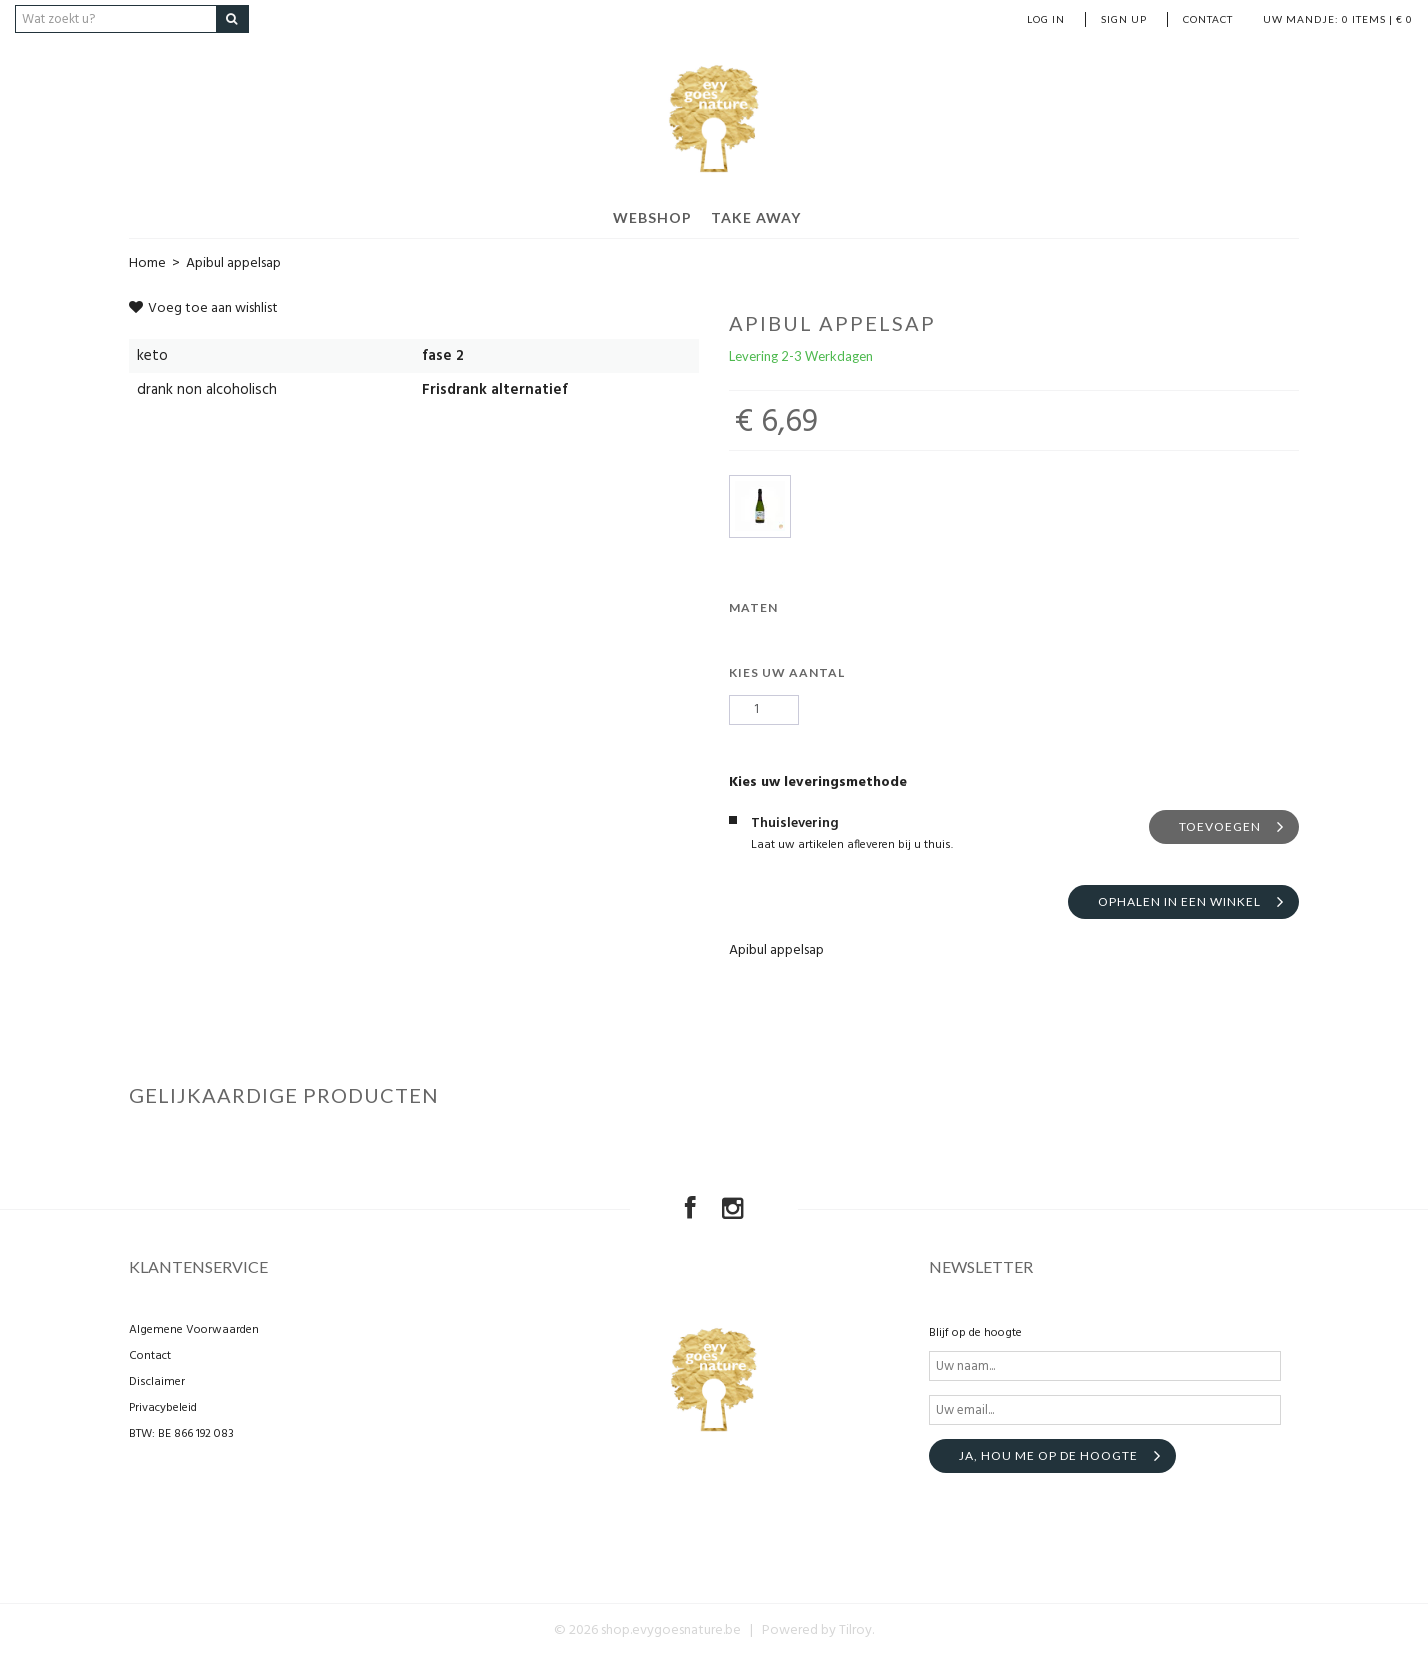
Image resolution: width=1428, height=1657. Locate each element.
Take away (756, 217)
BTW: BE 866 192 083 (181, 1434)
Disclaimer (157, 1382)
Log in (1046, 19)
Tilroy (855, 1630)
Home (147, 263)
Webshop (652, 217)
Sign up (1124, 19)
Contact (1208, 19)
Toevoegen (1220, 826)
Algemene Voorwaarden (194, 1330)
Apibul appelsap (233, 263)
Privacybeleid (163, 1408)
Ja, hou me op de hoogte (1048, 1455)
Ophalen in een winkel (1179, 901)
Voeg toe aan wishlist (203, 308)
